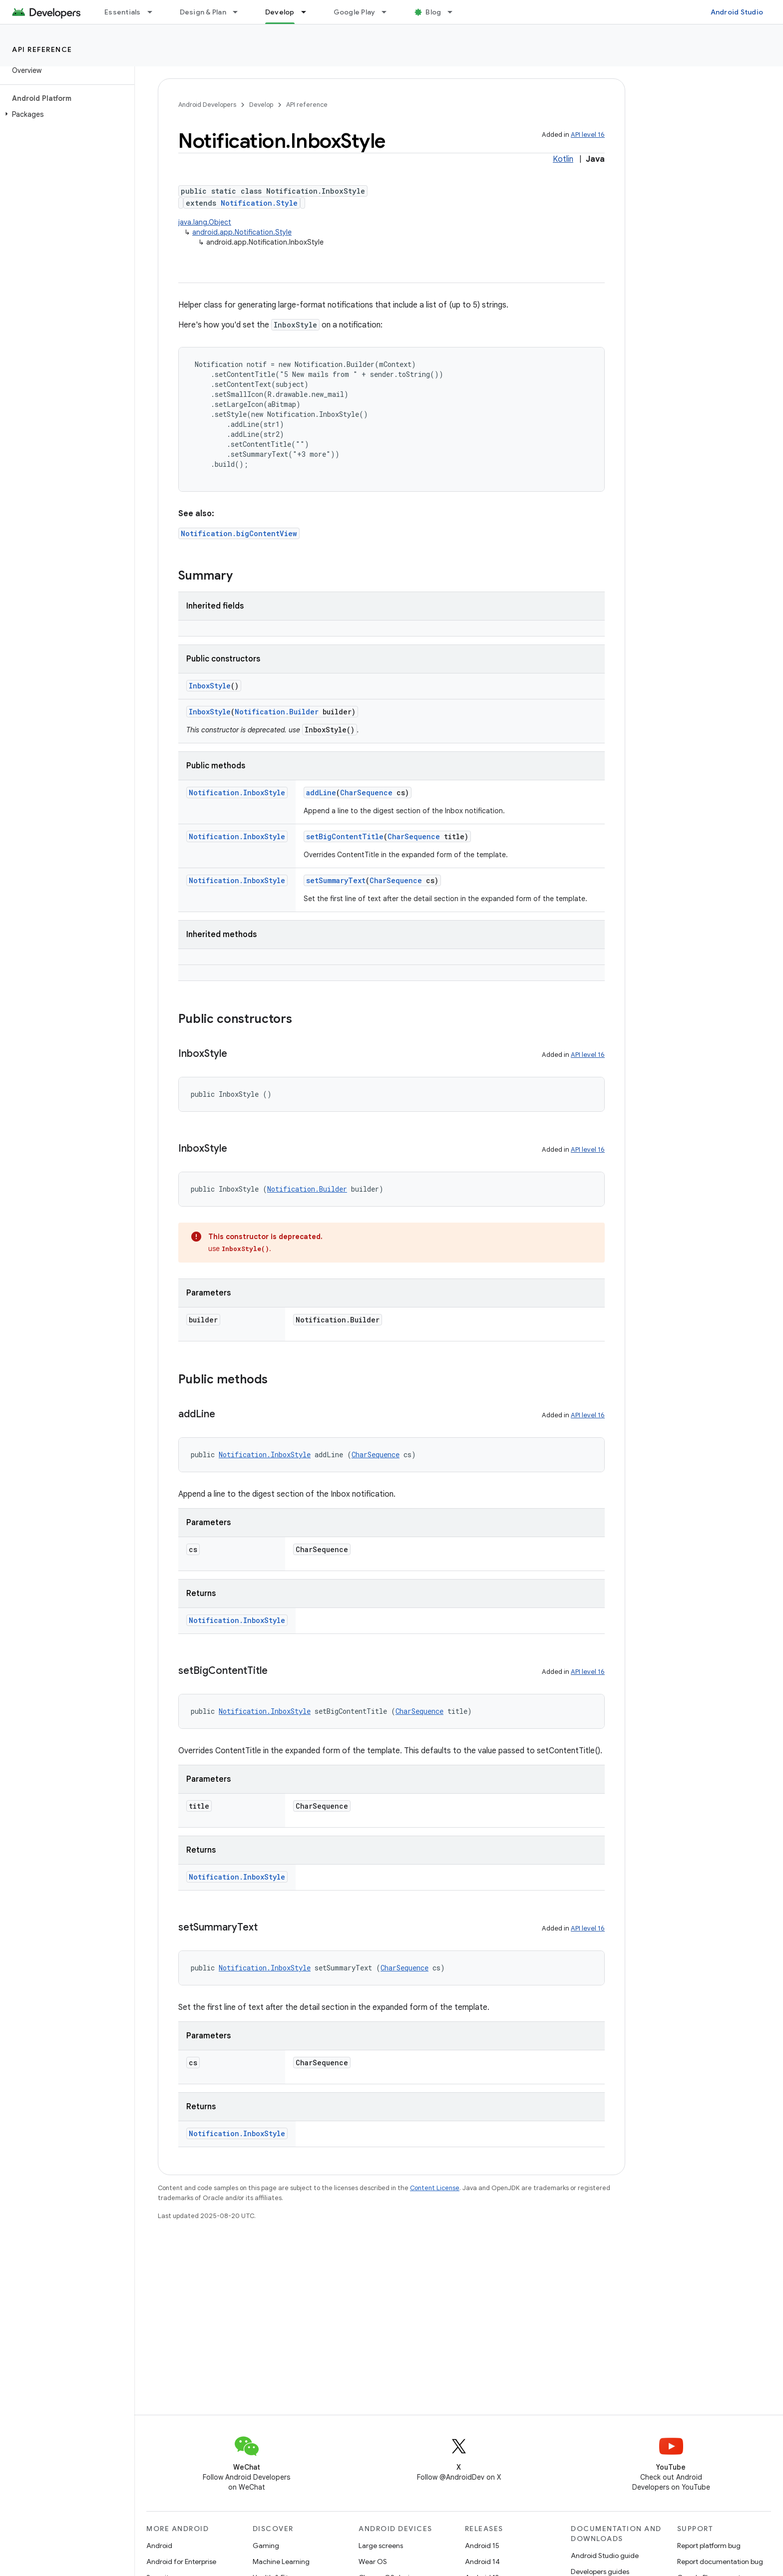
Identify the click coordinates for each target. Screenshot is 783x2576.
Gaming (266, 2545)
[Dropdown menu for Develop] (308, 12)
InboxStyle (210, 685)
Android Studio (737, 11)
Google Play (355, 11)
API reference (42, 49)
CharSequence (366, 792)
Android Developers (207, 104)
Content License (434, 2188)
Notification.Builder (277, 711)
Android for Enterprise (181, 2561)
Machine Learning (281, 2561)
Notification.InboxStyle (237, 792)
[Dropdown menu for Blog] (454, 12)
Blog (433, 11)
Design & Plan (203, 11)
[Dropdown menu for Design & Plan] (239, 12)
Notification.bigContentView (239, 533)
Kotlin (563, 159)
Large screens (381, 2545)
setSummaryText (336, 880)
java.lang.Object (204, 222)
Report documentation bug (720, 2561)
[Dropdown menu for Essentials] (154, 12)
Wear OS (373, 2561)
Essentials (122, 11)
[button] (65, 114)
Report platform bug (709, 2545)
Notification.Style (259, 203)
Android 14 (482, 2561)
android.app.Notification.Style (242, 232)
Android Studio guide (605, 2555)
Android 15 (482, 2545)
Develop (261, 104)
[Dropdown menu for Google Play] (388, 12)
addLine (321, 792)
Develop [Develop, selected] (280, 11)
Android (159, 2545)
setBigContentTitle (345, 836)
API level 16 (588, 134)
